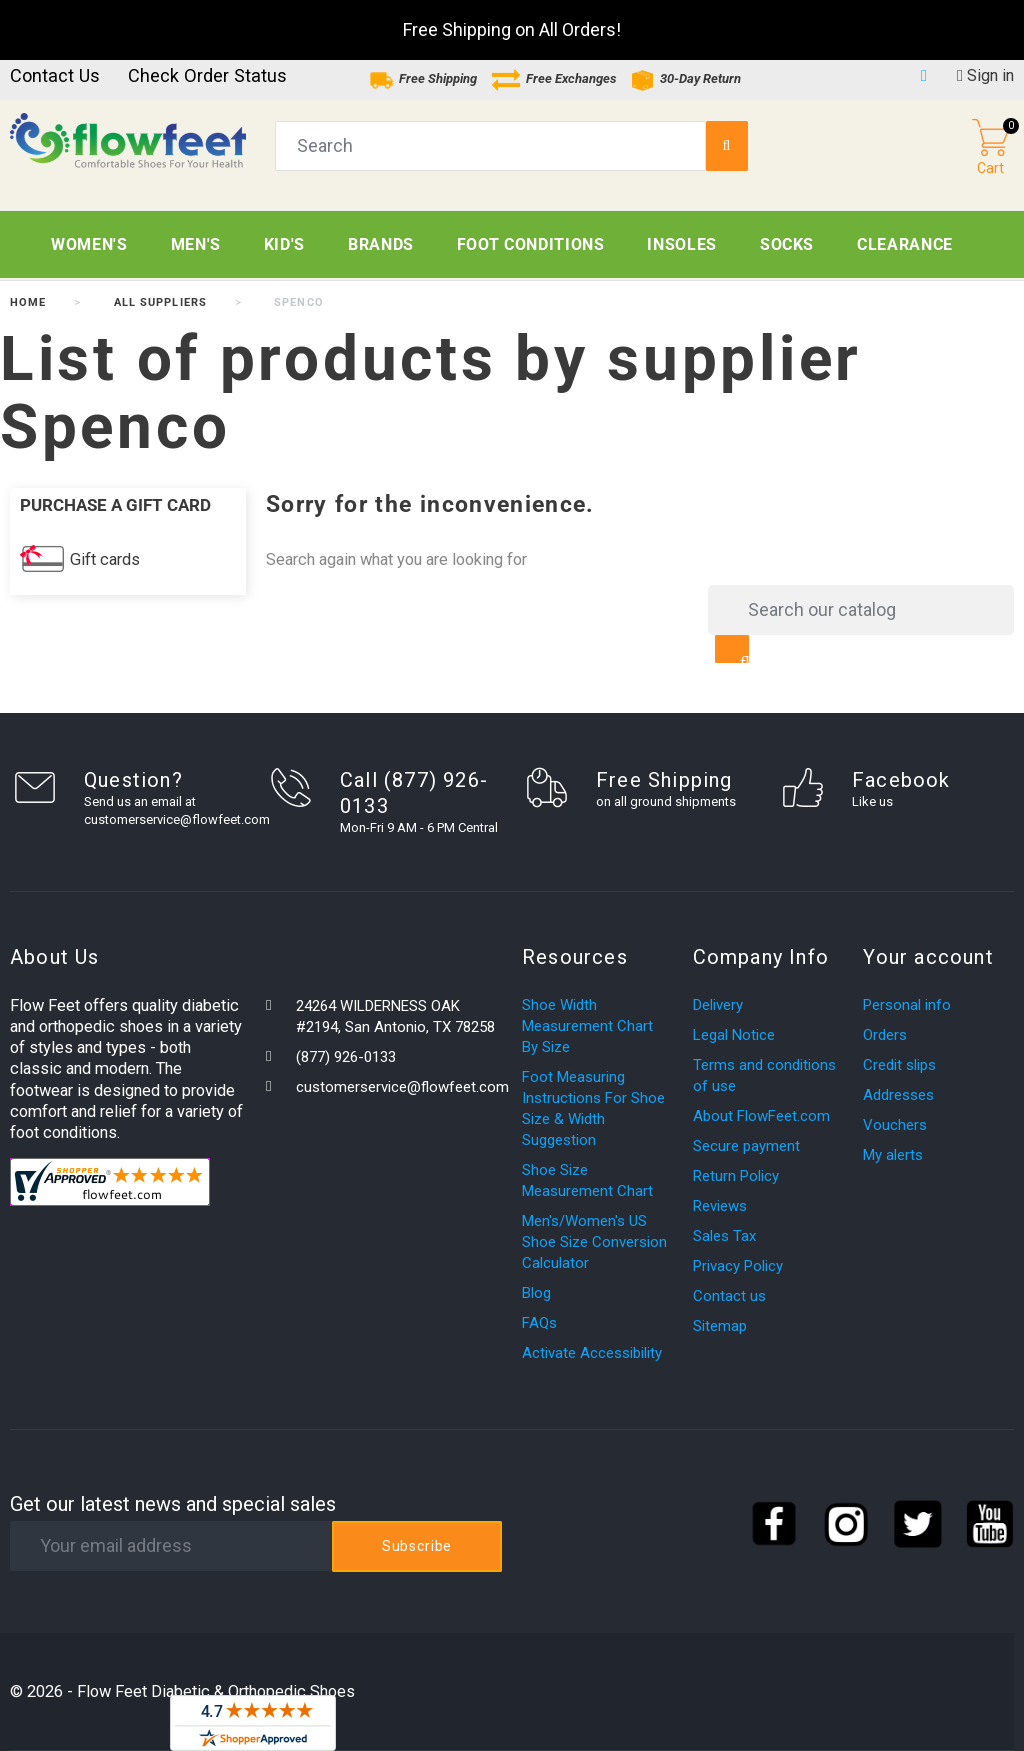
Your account (928, 957)
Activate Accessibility (592, 1353)
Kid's (284, 244)
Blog (536, 1293)
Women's (89, 244)
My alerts (893, 1155)
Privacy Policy (738, 1266)
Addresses (898, 1095)
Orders (885, 1035)
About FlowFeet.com (761, 1116)
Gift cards (105, 559)
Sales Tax (724, 1236)
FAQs (539, 1323)
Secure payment (746, 1146)
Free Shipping (423, 78)
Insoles (681, 244)
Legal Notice (734, 1035)
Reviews (720, 1206)
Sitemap (720, 1326)
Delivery (718, 1005)
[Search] (861, 610)
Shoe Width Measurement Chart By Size (587, 1026)
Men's (196, 244)
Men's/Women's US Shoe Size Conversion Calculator (594, 1242)
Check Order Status (207, 75)
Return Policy (736, 1176)
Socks (787, 244)
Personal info (907, 1005)
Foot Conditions (531, 244)
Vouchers (895, 1125)
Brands (381, 244)
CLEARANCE (905, 244)
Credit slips (899, 1065)
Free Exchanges (553, 78)
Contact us (55, 75)
